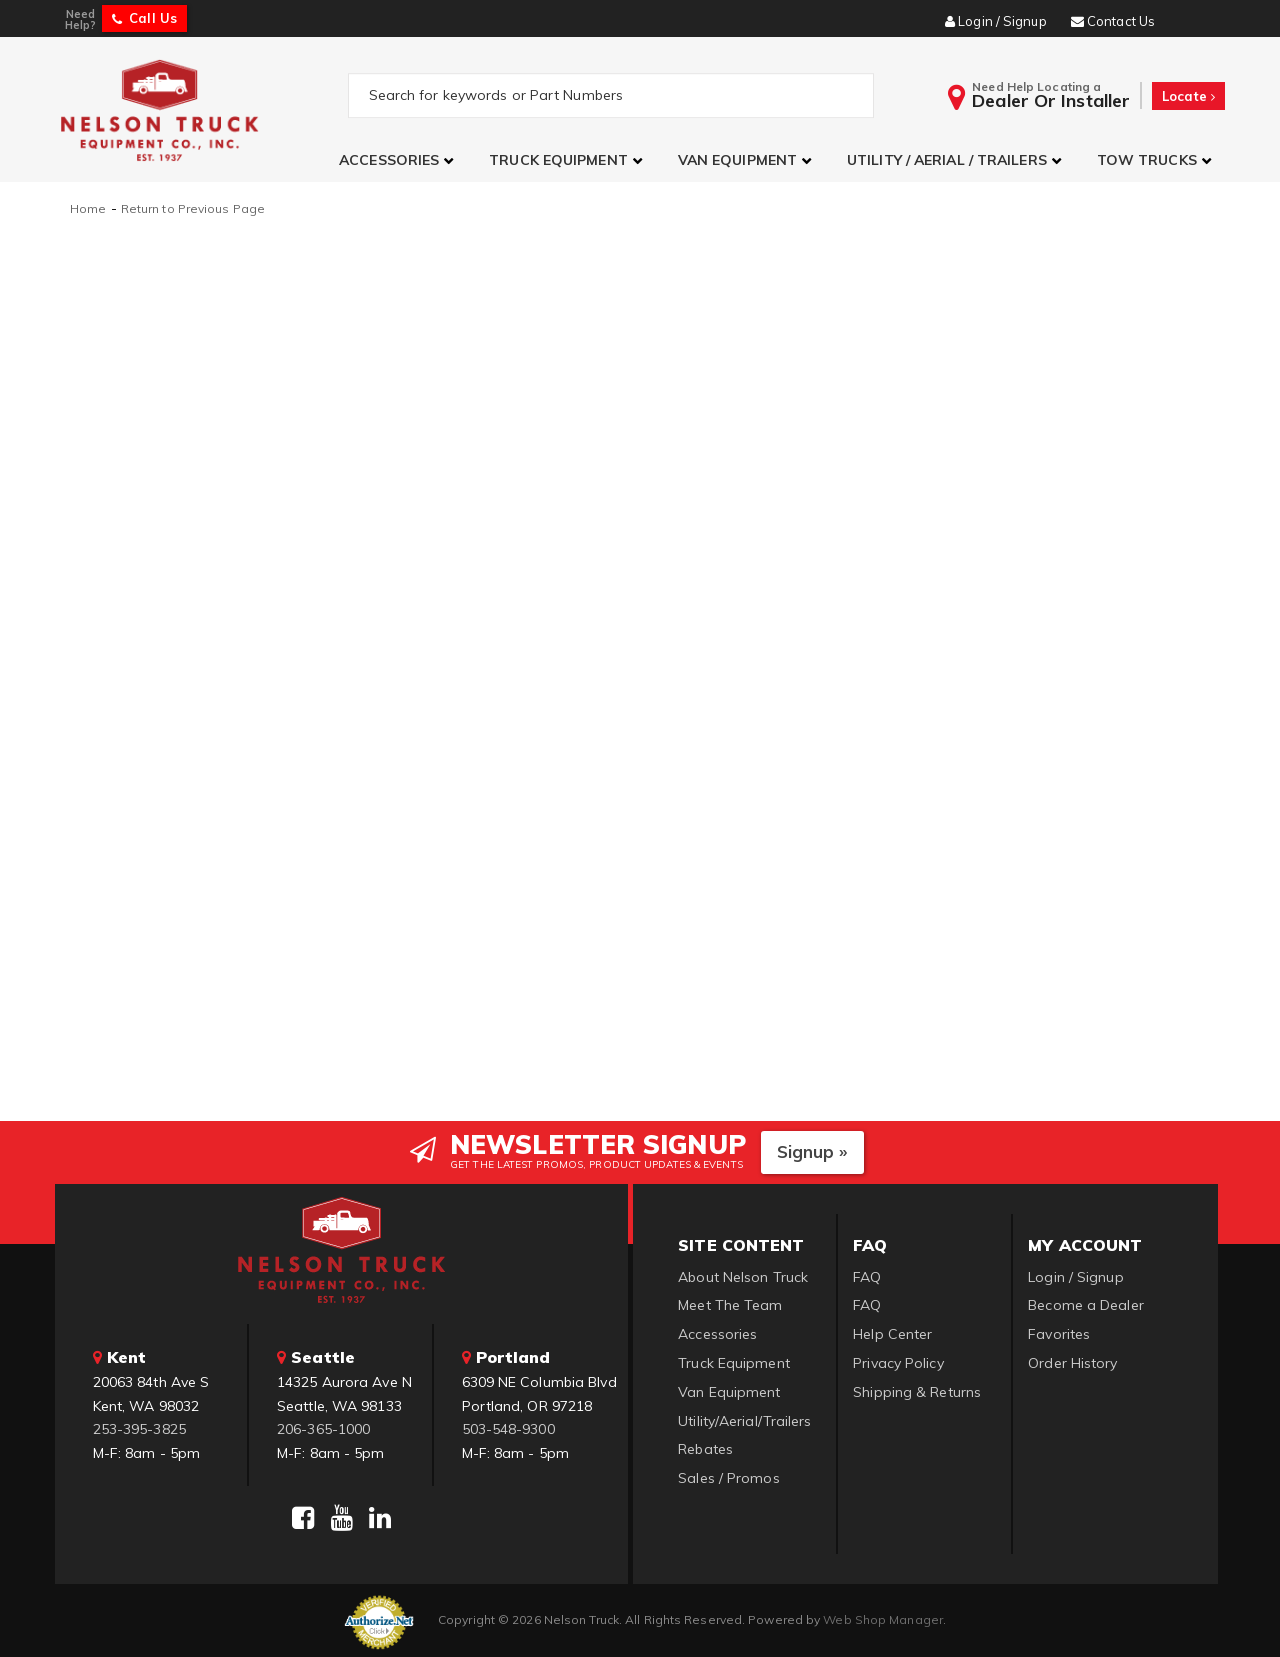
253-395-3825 (139, 1427)
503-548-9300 (508, 1427)
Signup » (812, 1149)
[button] (399, 160)
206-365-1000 (323, 1427)
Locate (1188, 96)
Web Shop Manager (883, 1617)
